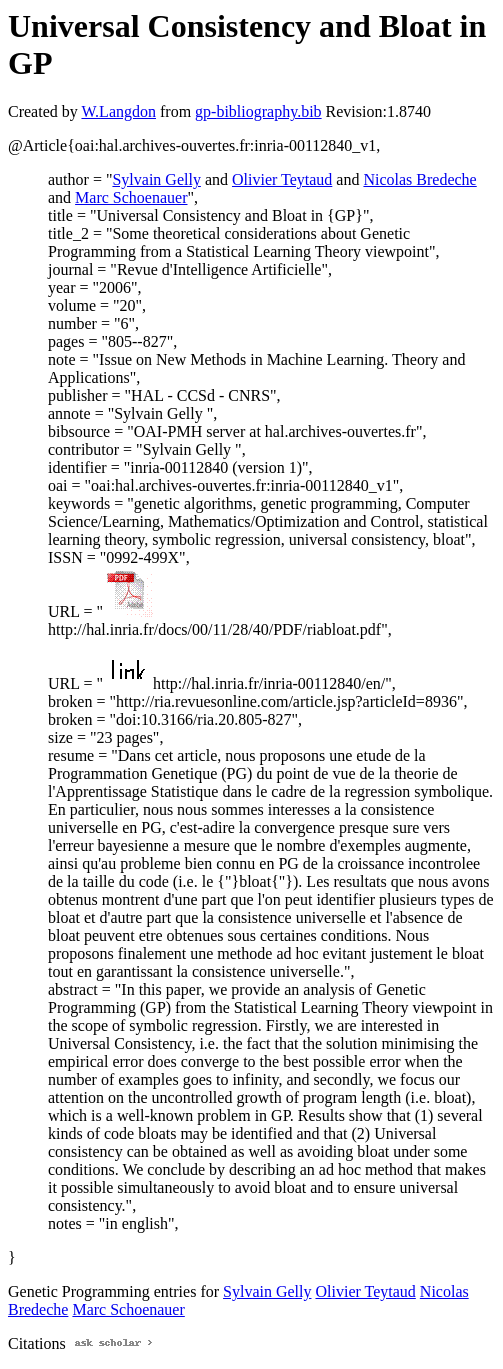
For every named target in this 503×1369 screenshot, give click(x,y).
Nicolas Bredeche (419, 179)
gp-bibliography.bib (258, 111)
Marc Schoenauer (131, 197)
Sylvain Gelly (156, 179)
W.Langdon (118, 111)
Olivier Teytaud (282, 179)
